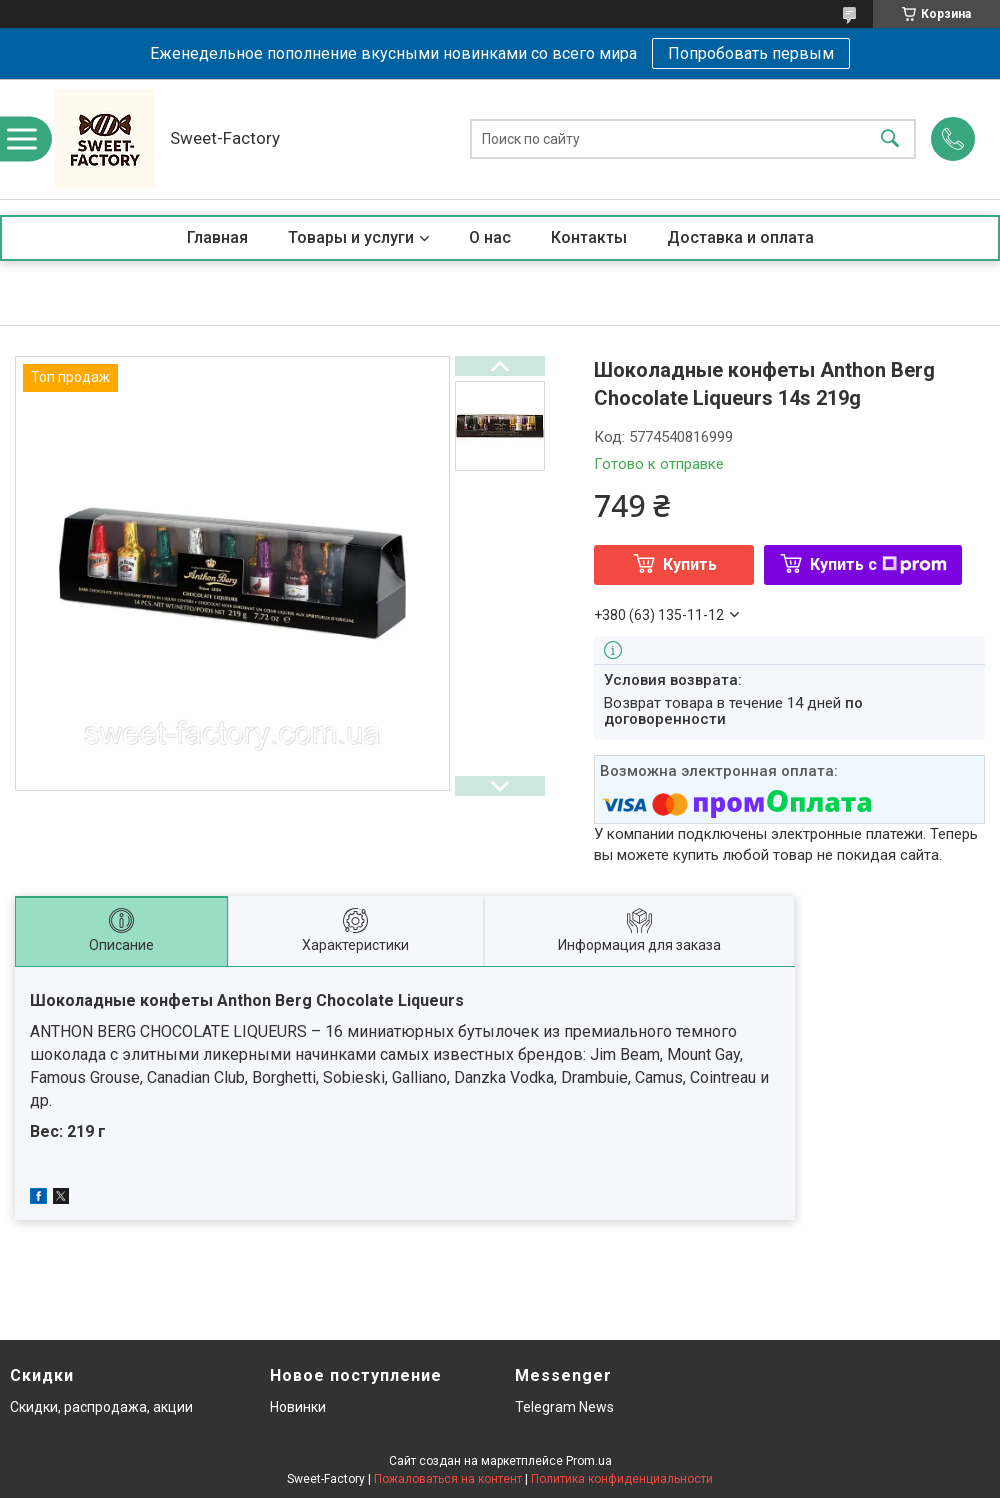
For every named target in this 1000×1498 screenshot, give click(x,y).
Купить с (878, 564)
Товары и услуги (351, 237)
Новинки (298, 1407)
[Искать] (890, 139)
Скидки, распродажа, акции (101, 1407)
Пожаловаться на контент (448, 1479)
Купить (690, 564)
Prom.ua (589, 1461)
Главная (217, 237)
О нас (490, 237)
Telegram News (564, 1407)
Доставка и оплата (740, 237)
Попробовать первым (751, 53)
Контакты (589, 237)
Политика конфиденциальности (622, 1479)
